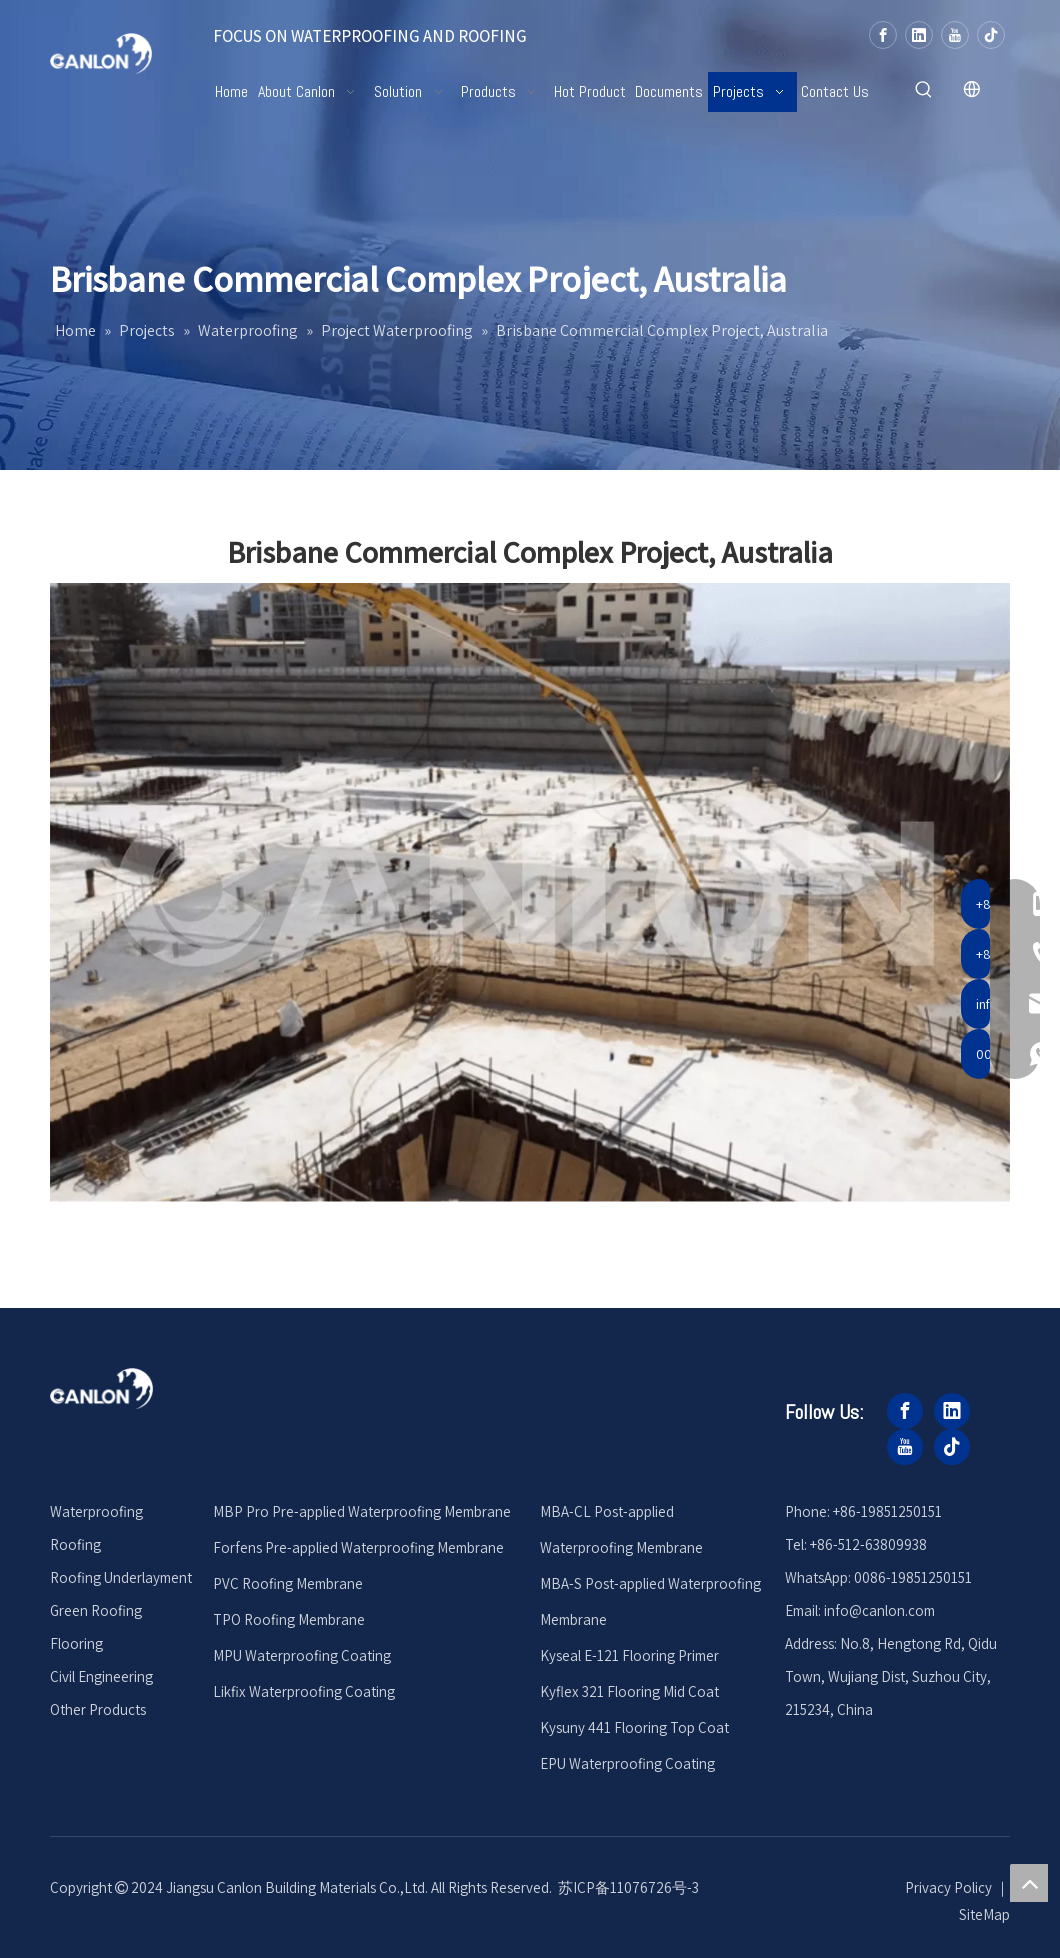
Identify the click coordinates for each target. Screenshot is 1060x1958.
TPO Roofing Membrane (289, 1619)
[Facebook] (883, 34)
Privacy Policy (948, 1887)
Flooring (76, 1643)
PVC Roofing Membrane (288, 1583)
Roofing (75, 1544)
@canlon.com (892, 1610)
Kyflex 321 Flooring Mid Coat (629, 1691)
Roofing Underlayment (121, 1577)
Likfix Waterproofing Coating (304, 1691)
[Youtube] (955, 34)
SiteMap (984, 1914)
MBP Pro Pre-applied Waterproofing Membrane (362, 1511)
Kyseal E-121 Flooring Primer (629, 1655)
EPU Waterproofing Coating (627, 1763)
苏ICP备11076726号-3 (628, 1887)
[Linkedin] (919, 34)
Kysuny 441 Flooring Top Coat (634, 1727)
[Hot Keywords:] (924, 90)
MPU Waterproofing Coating (302, 1655)
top (1029, 1883)
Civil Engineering (101, 1676)
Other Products (98, 1709)
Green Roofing (96, 1610)
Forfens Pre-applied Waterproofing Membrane (358, 1547)
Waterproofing (96, 1511)
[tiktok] (991, 34)
